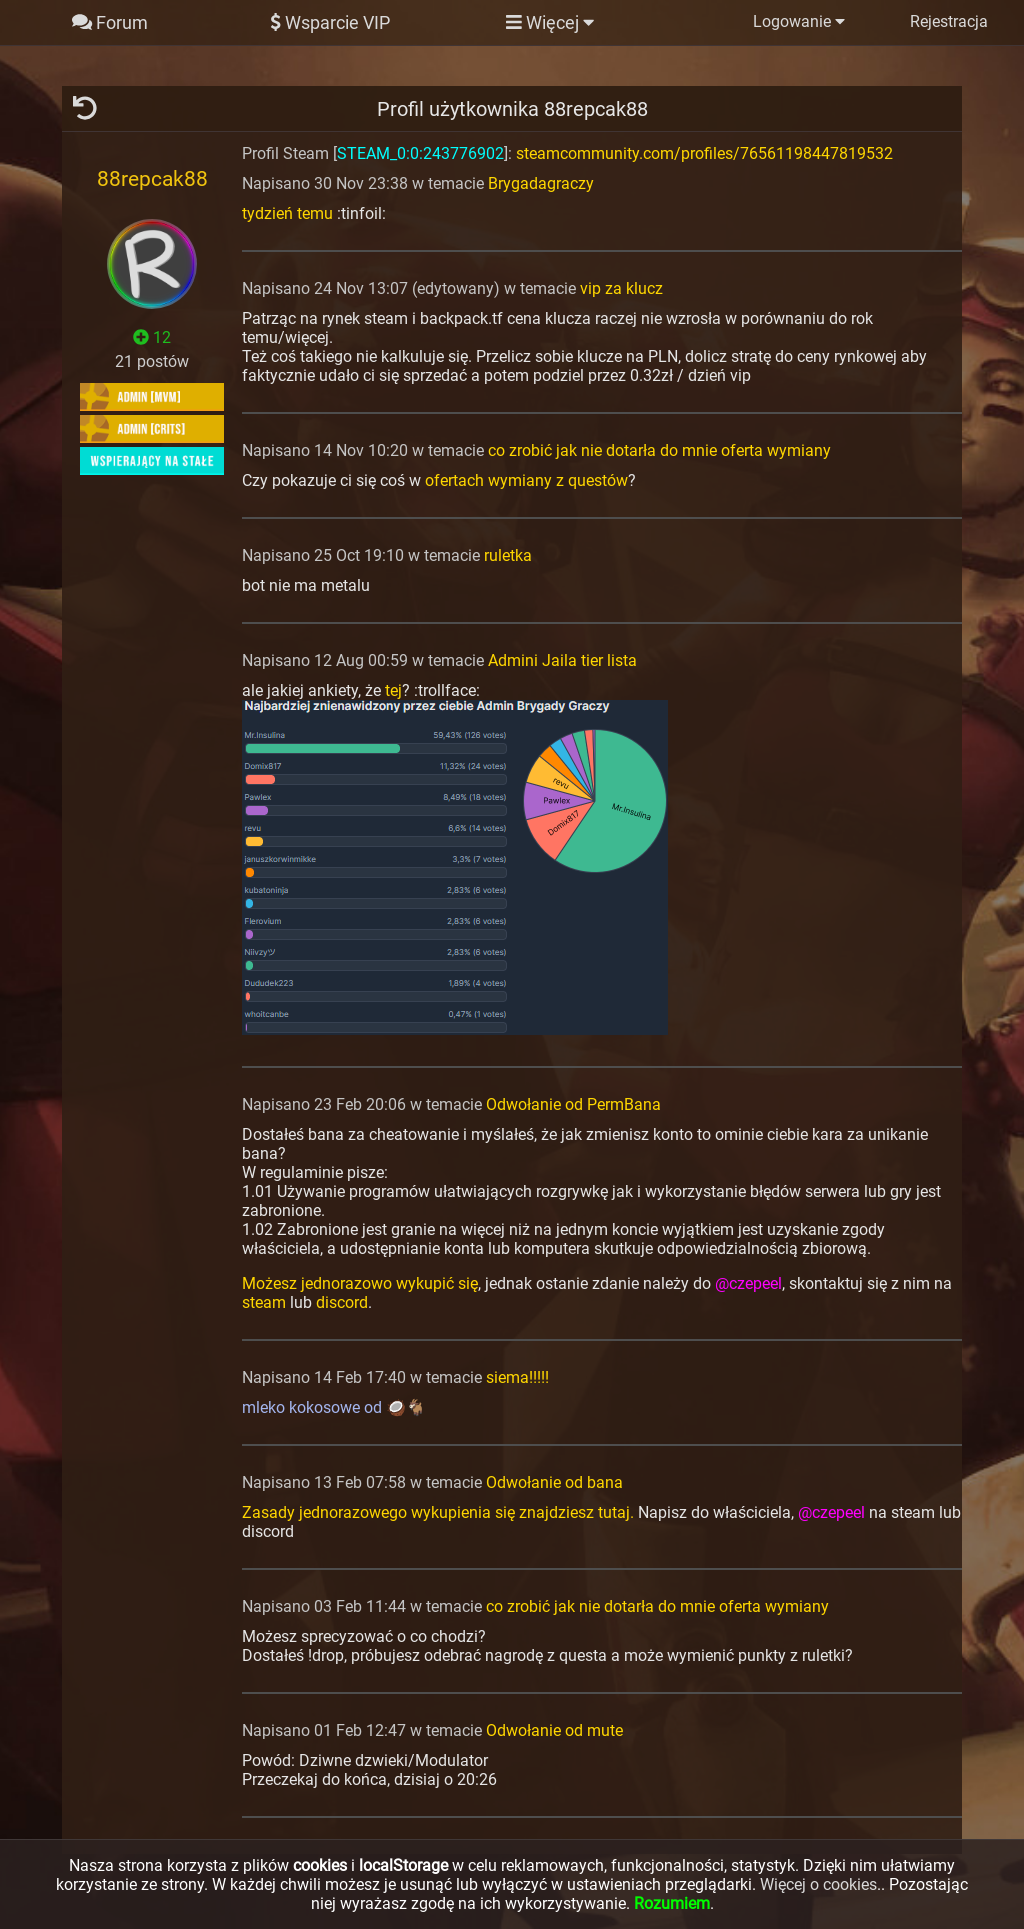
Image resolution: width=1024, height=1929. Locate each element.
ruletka (508, 555)
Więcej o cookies (818, 1884)
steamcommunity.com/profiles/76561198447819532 (704, 153)
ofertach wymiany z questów (526, 480)
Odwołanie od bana (554, 1482)
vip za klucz (621, 288)
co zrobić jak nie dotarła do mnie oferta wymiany (659, 450)
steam (264, 1302)
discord (342, 1302)
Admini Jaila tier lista (562, 660)
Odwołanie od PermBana (573, 1104)
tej (393, 690)
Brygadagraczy (541, 183)
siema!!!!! (517, 1377)
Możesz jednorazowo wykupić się (360, 1283)
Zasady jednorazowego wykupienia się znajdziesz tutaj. (438, 1512)
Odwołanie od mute (554, 1730)
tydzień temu (287, 213)
